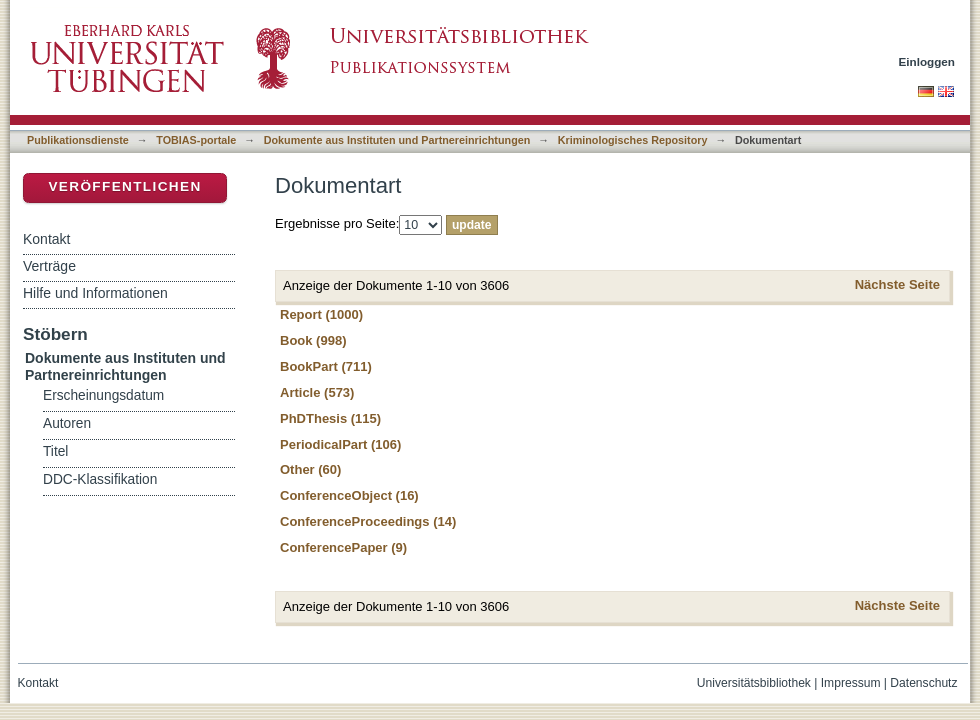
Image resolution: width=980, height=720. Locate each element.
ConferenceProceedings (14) (368, 521)
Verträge (49, 266)
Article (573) (317, 392)
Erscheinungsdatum (103, 395)
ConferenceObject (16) (349, 495)
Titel (55, 451)
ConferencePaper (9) (343, 547)
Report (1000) (321, 314)
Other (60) (310, 469)
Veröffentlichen (124, 186)
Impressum (851, 683)
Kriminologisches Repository (633, 140)
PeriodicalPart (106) (340, 444)
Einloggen (927, 61)
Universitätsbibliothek (754, 683)
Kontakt (46, 239)
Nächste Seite (897, 284)
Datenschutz (923, 683)
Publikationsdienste (78, 140)
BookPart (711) (326, 366)
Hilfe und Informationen (95, 293)
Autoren (67, 423)
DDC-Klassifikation (100, 479)
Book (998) (313, 340)
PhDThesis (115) (330, 418)
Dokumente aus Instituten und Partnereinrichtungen (397, 140)
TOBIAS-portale (196, 140)
